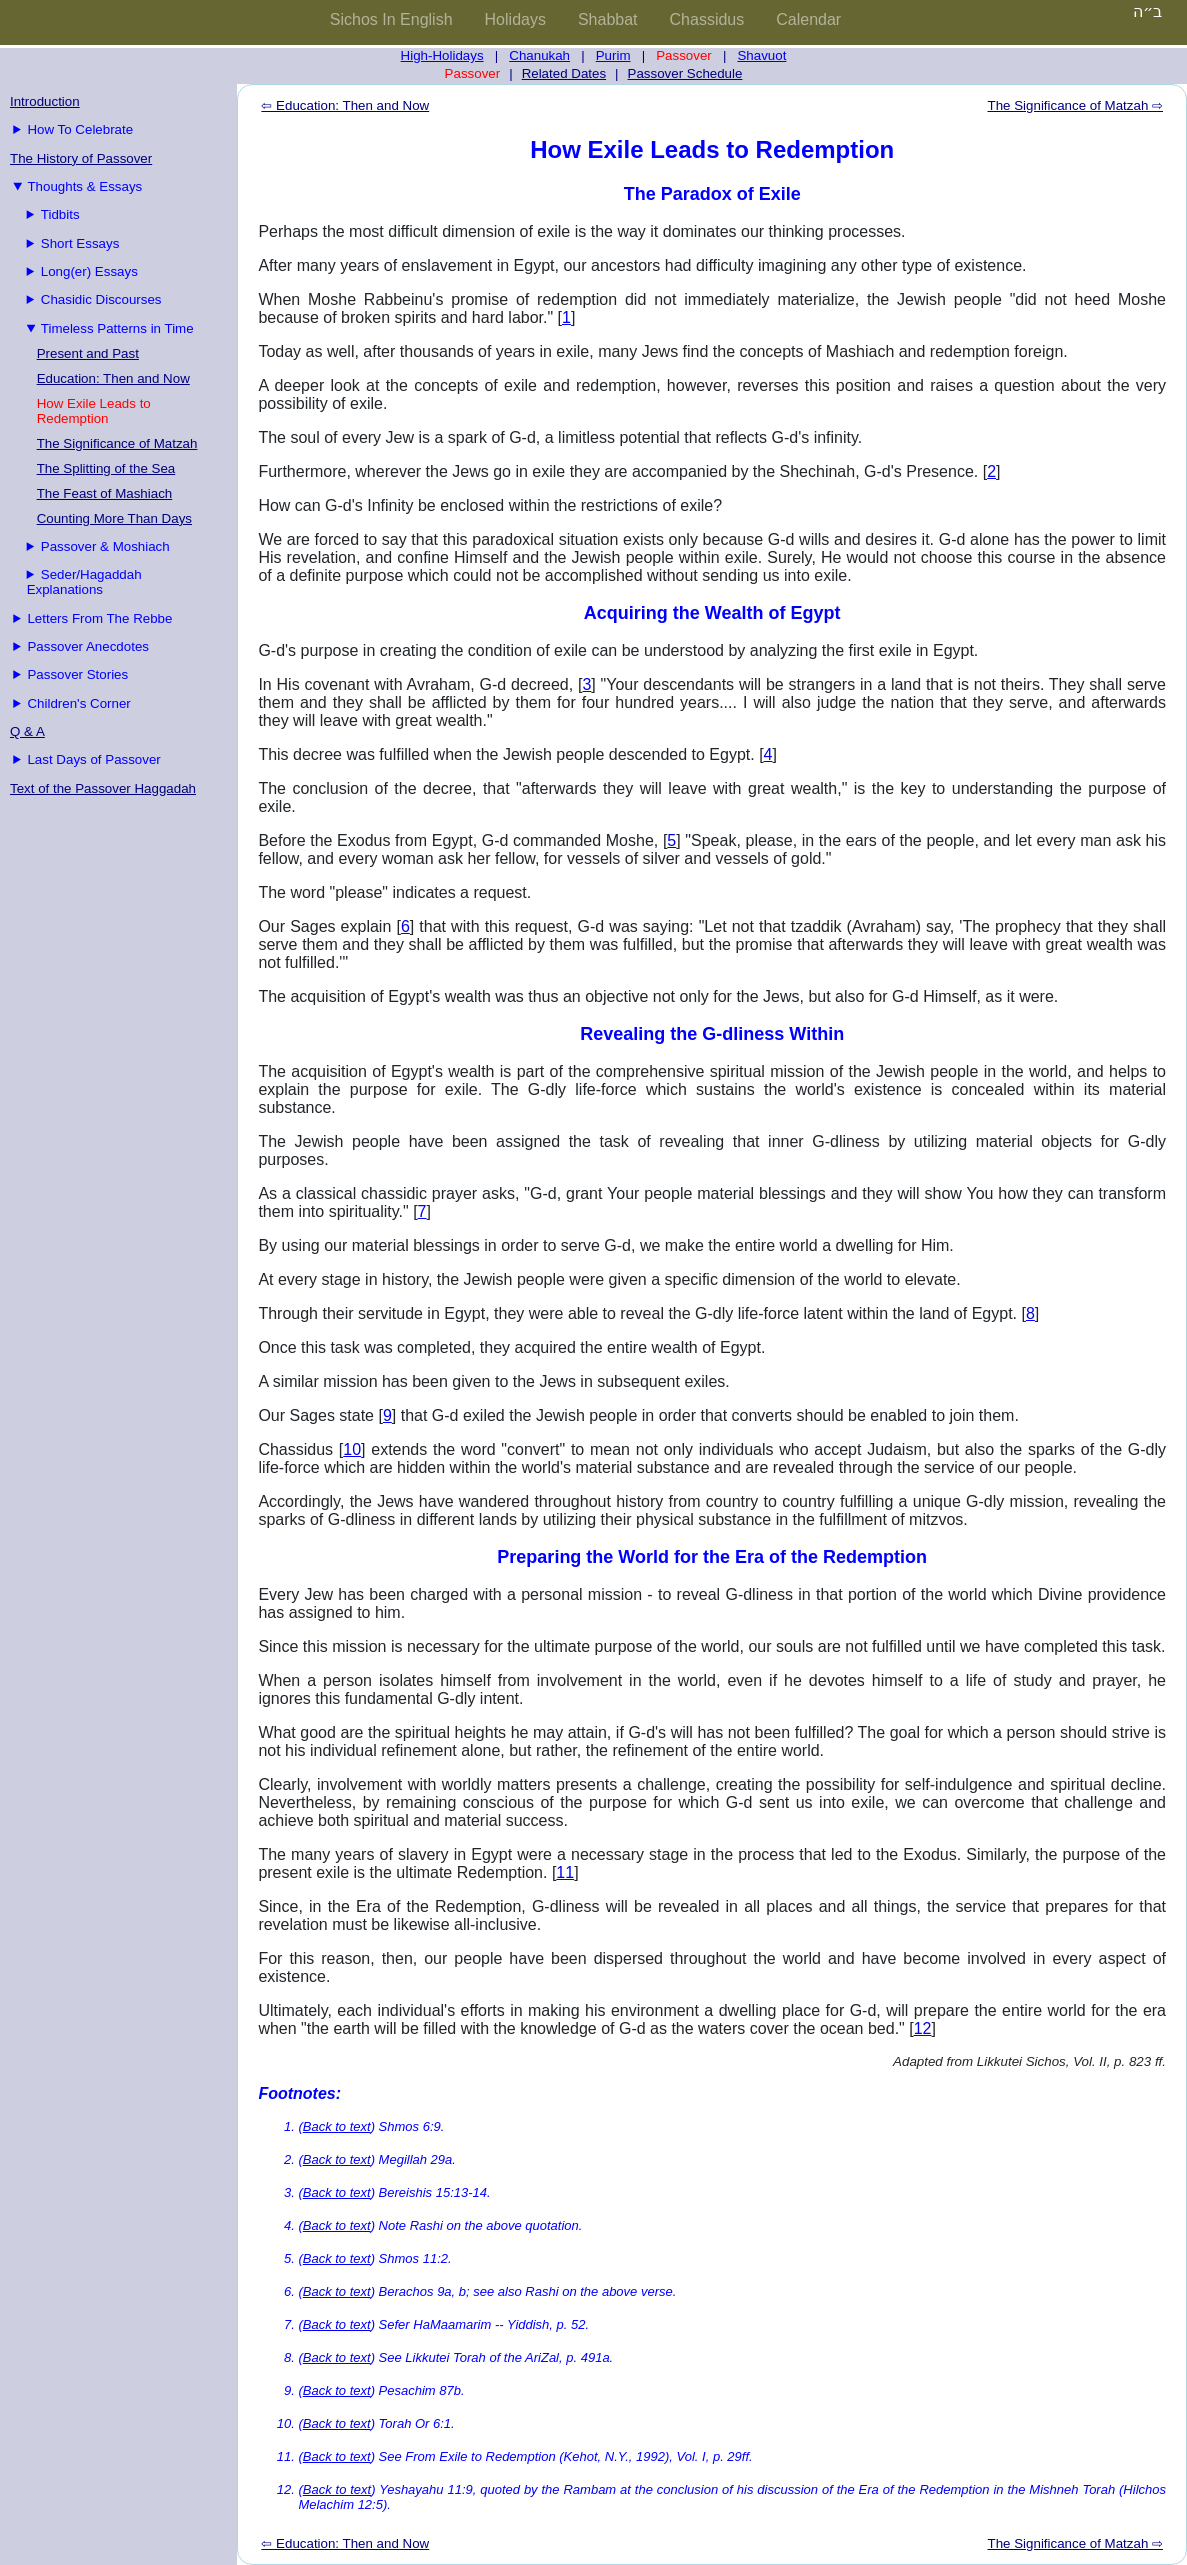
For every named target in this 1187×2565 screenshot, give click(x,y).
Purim (613, 55)
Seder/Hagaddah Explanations (84, 582)
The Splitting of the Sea (106, 468)
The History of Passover (81, 158)
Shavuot (761, 55)
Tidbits (60, 214)
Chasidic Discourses (101, 299)
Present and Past (88, 353)
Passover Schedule (685, 73)
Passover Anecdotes (88, 646)
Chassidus (707, 19)
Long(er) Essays (89, 271)
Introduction (45, 101)
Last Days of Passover (93, 759)
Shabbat (608, 19)
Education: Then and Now (113, 378)
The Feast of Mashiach (105, 493)
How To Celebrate (80, 129)
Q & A (27, 731)
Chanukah (539, 55)
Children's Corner (78, 703)
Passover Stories (77, 674)
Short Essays (80, 243)
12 (923, 2028)
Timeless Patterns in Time (117, 328)
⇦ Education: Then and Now (345, 105)
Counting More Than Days (114, 518)
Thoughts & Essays (84, 186)
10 (352, 1449)
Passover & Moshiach (105, 546)
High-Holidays (442, 55)
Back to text (337, 2126)
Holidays (515, 19)
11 (565, 1872)
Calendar (808, 19)
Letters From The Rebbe (99, 618)
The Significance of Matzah (117, 443)
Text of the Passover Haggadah (103, 788)
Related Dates (564, 73)
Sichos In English (391, 19)
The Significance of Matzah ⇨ (1075, 105)
